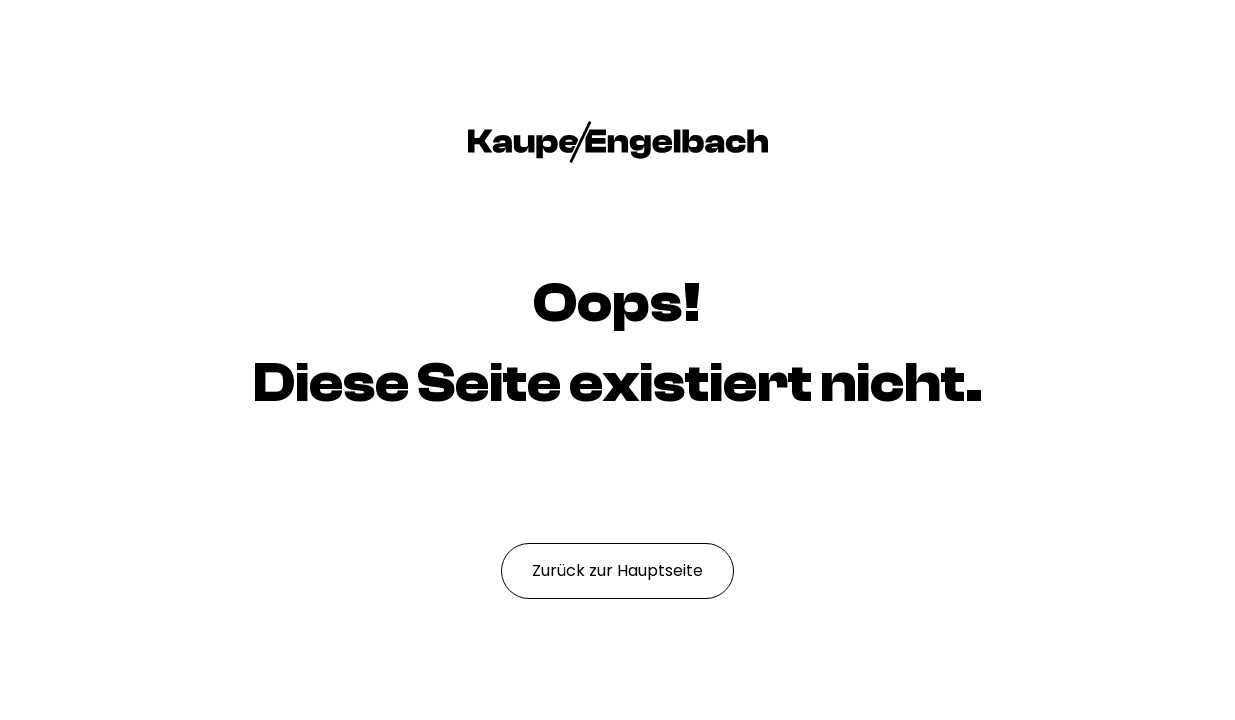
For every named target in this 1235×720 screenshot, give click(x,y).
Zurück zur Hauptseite (617, 570)
